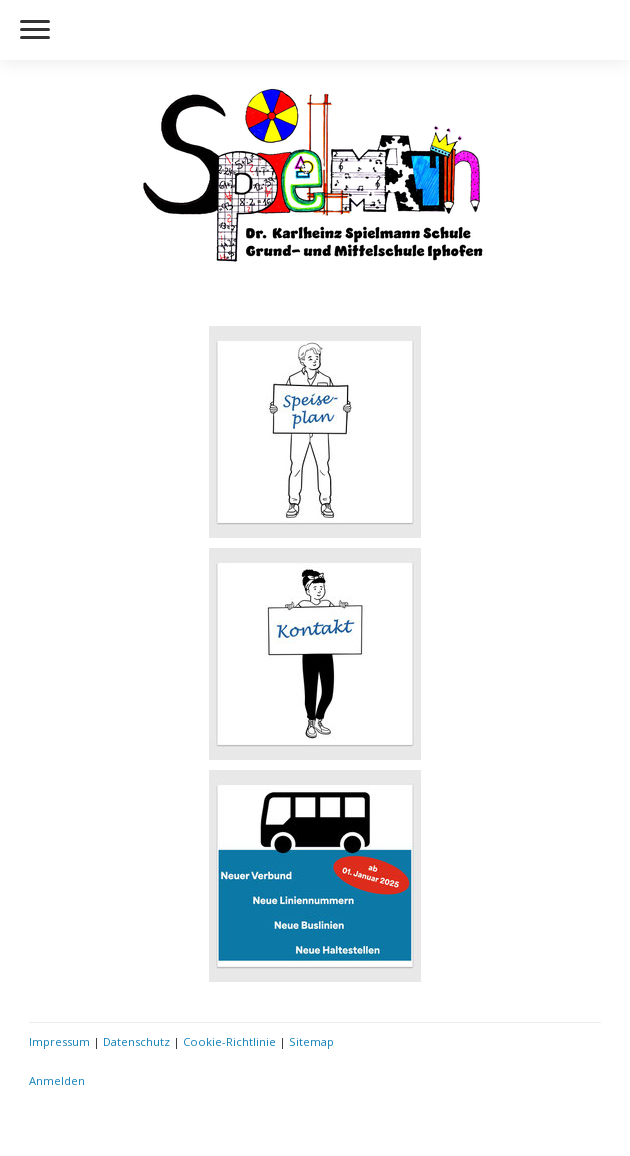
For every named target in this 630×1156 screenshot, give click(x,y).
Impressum (59, 1041)
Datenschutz (136, 1041)
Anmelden (57, 1080)
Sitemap (311, 1041)
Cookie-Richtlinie (229, 1041)
